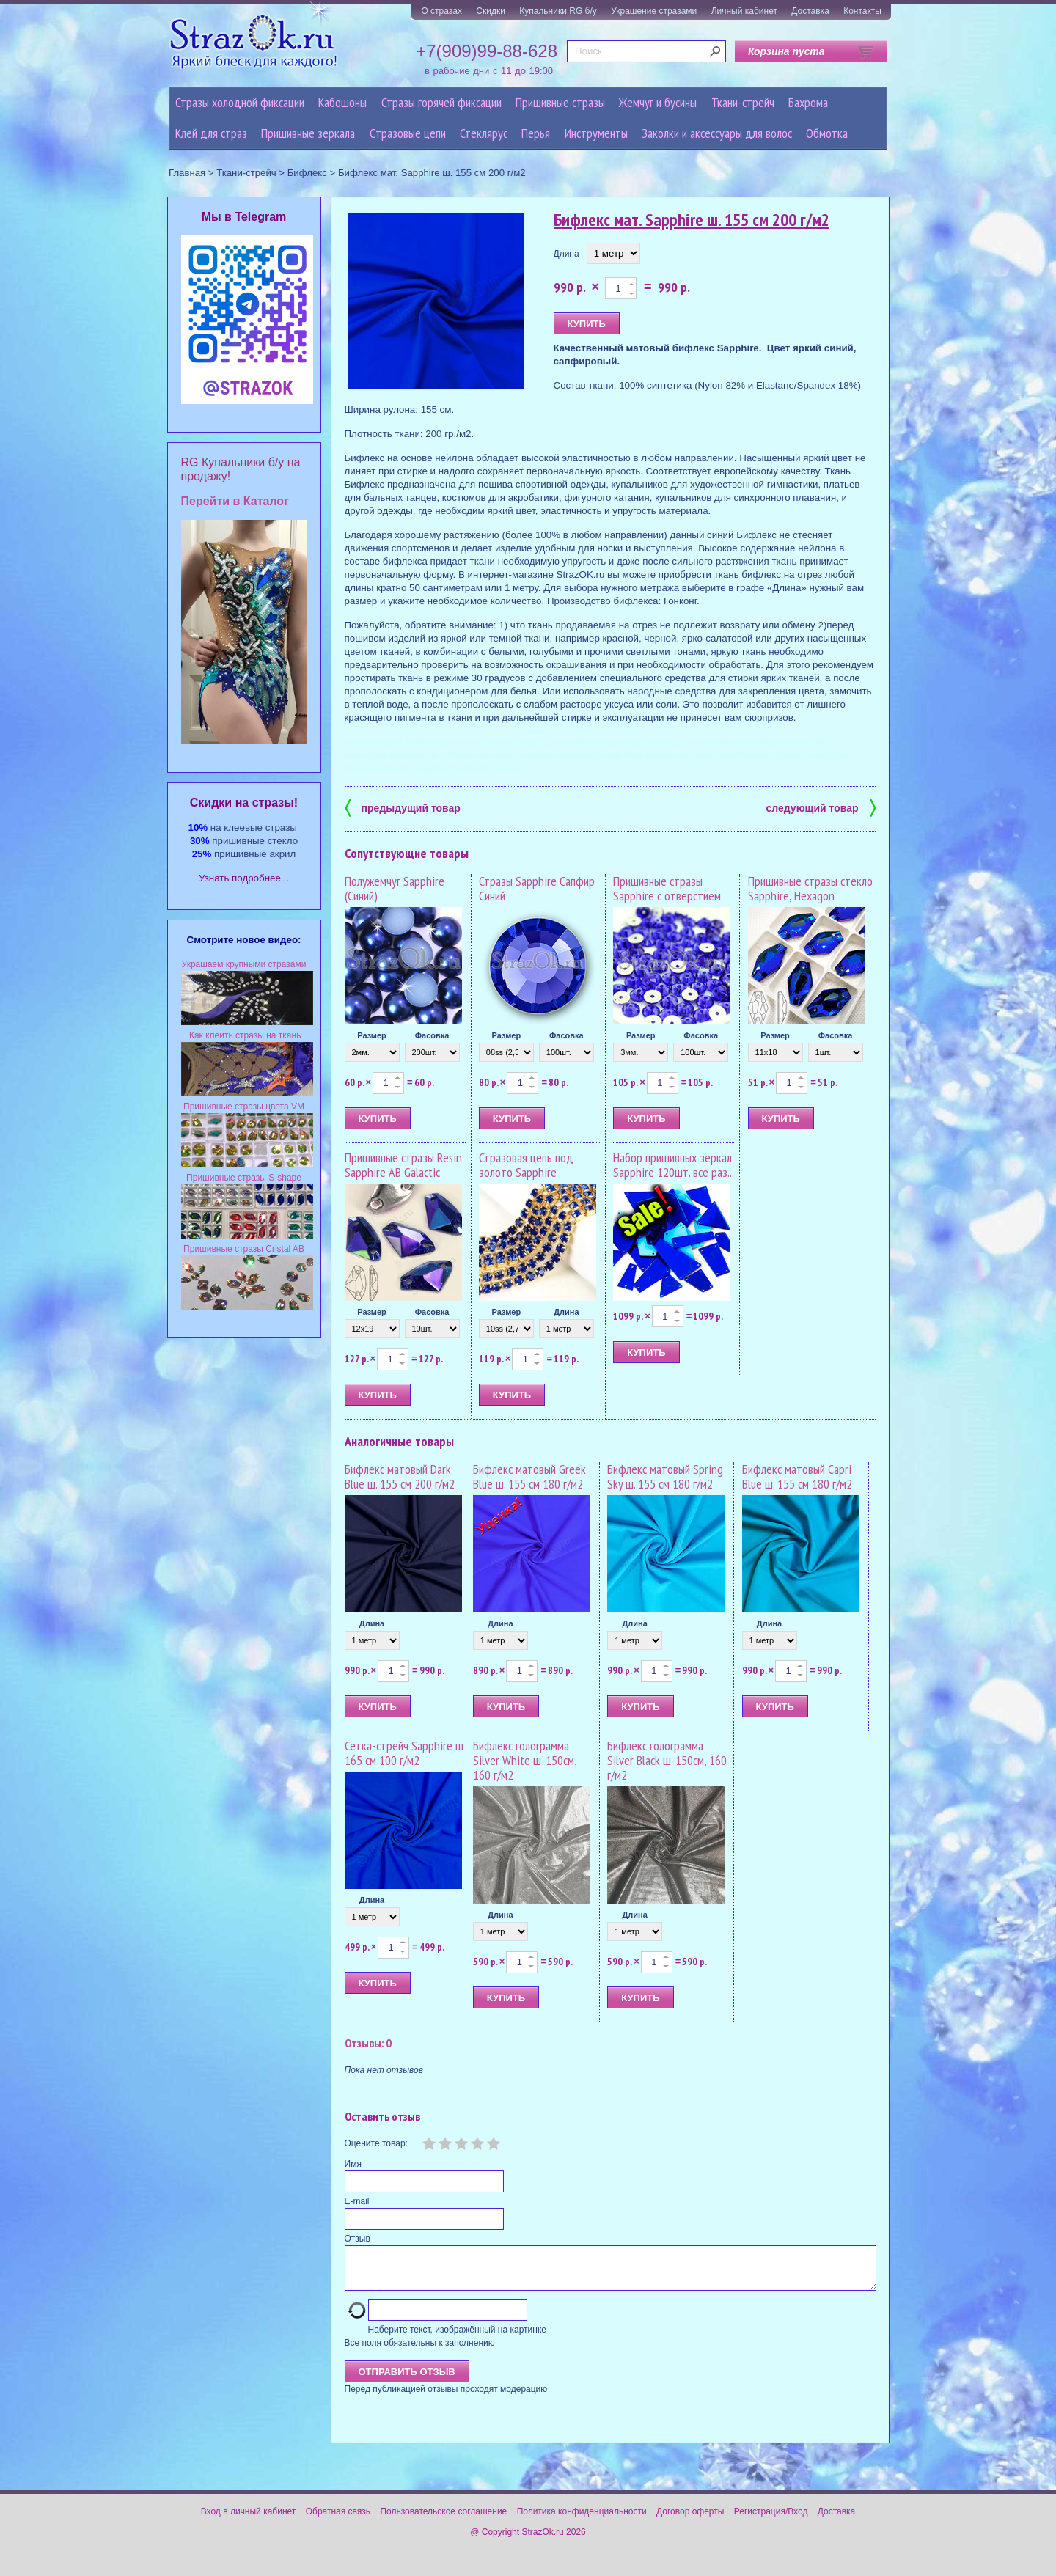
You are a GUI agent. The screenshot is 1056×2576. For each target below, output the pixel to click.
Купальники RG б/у (558, 11)
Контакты (862, 11)
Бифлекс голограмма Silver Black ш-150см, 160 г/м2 (667, 1760)
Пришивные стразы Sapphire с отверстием (667, 888)
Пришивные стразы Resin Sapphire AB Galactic (403, 1165)
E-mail (357, 2201)
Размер (371, 1035)
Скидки (490, 11)
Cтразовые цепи (408, 133)
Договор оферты (690, 2520)
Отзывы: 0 (368, 2043)
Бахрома (808, 102)
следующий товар (821, 807)
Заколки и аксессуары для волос (717, 133)
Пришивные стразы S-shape (243, 1178)
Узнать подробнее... (244, 878)
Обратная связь (338, 2520)
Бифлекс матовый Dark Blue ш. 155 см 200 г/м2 (400, 1476)
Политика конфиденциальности (582, 2520)
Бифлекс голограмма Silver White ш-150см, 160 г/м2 (524, 1760)
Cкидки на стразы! (244, 802)
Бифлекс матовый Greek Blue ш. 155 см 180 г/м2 (529, 1476)
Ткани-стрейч (742, 102)
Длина (566, 254)
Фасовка (432, 1035)
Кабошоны (342, 102)
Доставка (810, 11)
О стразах (441, 11)
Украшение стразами (654, 11)
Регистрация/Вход (771, 2520)
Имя (353, 2164)
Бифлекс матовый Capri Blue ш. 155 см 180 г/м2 (797, 1476)
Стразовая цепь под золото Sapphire (526, 1165)
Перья (535, 133)
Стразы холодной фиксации (239, 102)
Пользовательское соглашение (443, 2520)
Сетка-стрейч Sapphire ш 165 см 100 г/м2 (404, 1753)
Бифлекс (307, 172)
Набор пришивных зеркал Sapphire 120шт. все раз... (673, 1165)
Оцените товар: (376, 2143)
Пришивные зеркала (308, 133)
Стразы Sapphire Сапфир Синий (537, 888)
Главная (187, 172)
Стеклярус (483, 133)
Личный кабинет (744, 11)
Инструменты (596, 133)
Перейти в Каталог (235, 501)
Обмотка (827, 133)
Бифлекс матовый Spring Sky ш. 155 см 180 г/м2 (665, 1476)
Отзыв (357, 2239)
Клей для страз (211, 133)
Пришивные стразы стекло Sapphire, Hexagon (810, 888)
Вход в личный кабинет (248, 2520)
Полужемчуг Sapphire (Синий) (394, 888)
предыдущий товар (403, 807)
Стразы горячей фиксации (441, 102)
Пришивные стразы (560, 102)
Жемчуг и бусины (658, 102)
